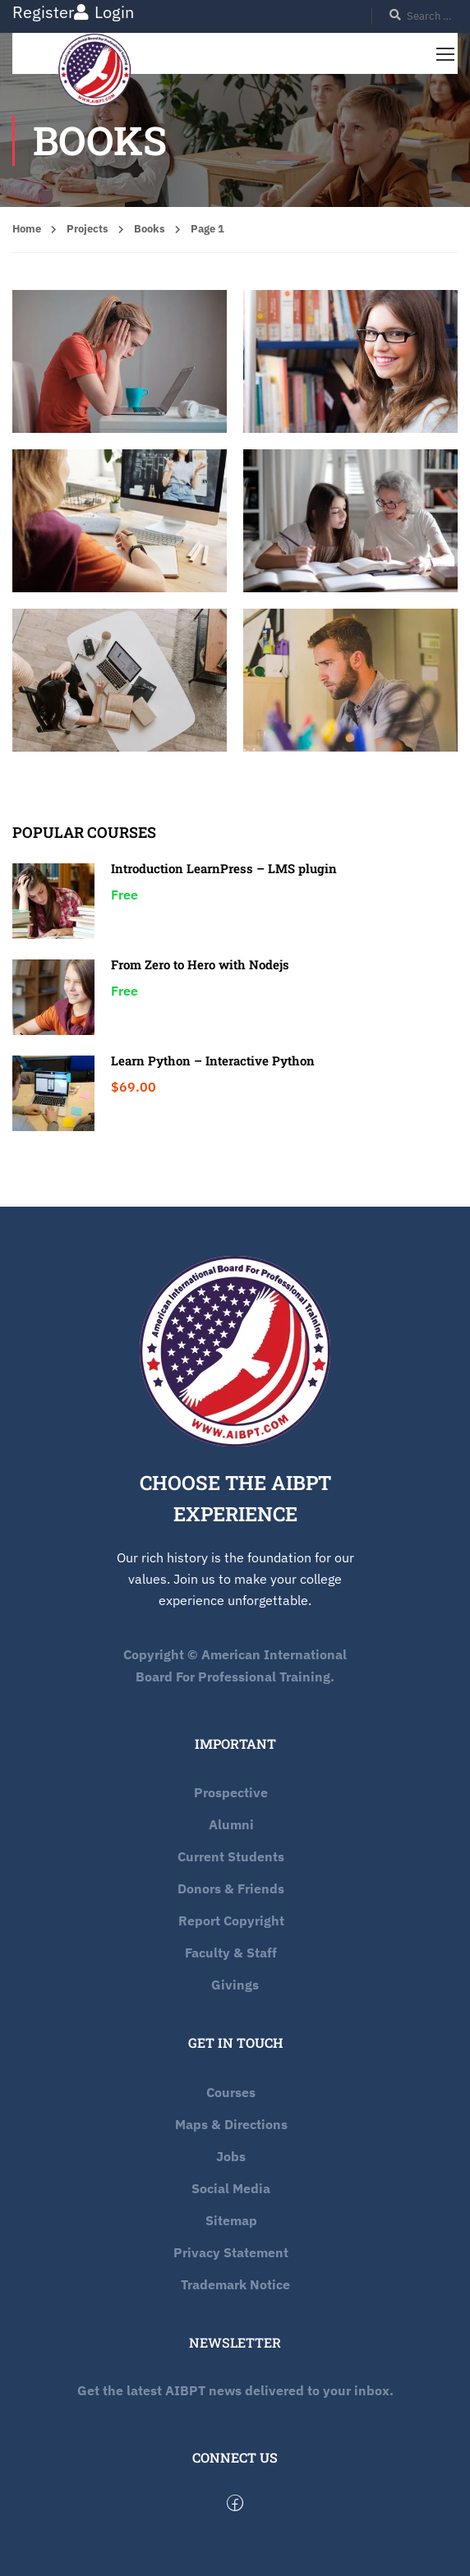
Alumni (231, 1824)
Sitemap (231, 2220)
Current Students (230, 1856)
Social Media (230, 2188)
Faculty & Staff (231, 1952)
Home (26, 229)
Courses (231, 2092)
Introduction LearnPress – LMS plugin (224, 868)
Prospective (231, 1792)
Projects (87, 229)
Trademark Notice (235, 2284)
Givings (235, 1984)
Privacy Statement (230, 2252)
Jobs (231, 2156)
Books (149, 229)
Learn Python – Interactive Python (213, 1060)
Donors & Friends (230, 1888)
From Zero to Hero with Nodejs (200, 964)
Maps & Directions (231, 2124)
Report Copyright (231, 1920)
